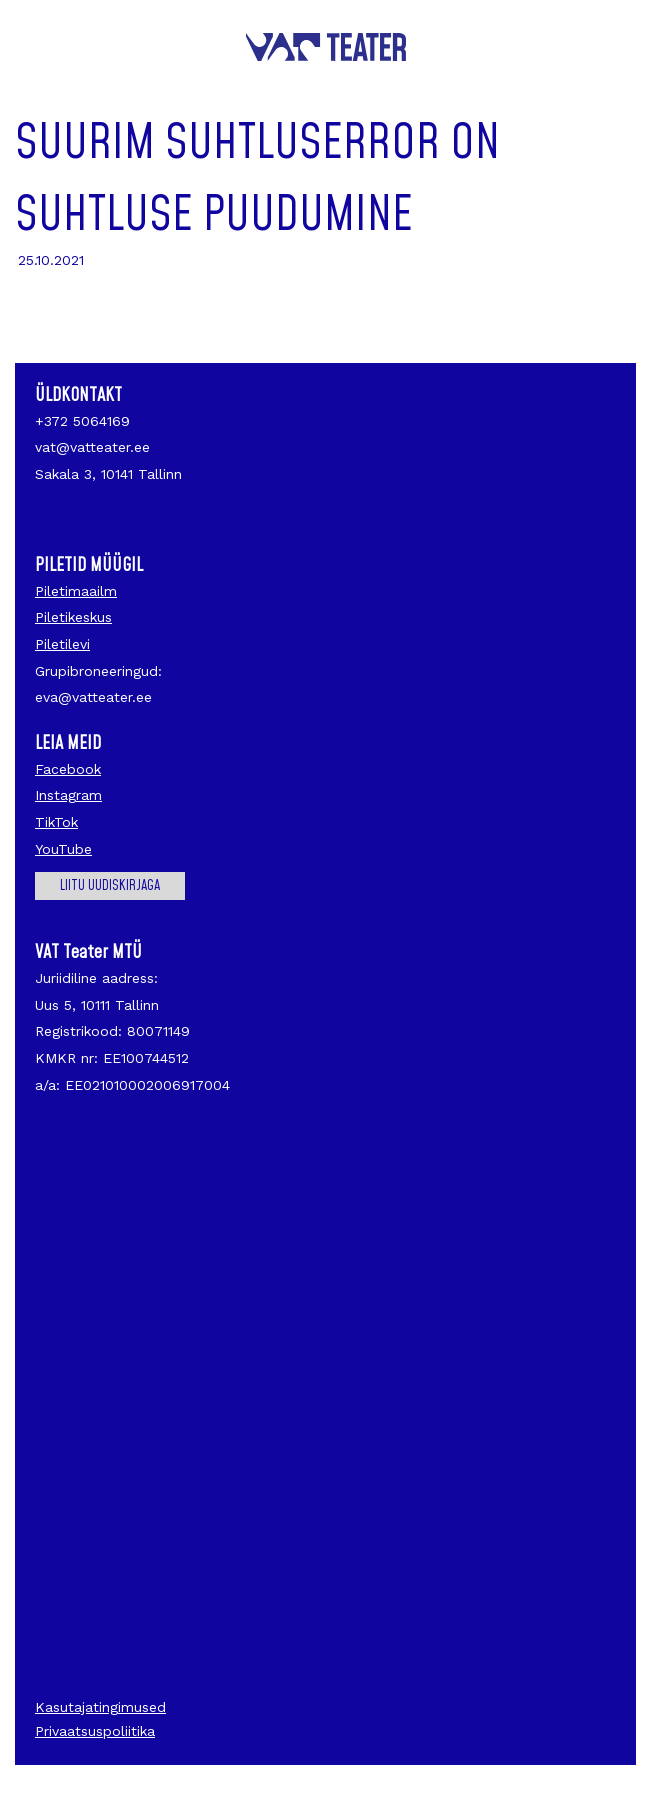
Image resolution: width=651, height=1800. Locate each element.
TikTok (56, 822)
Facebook (68, 769)
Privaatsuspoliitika (95, 1731)
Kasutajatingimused (100, 1707)
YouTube (63, 849)
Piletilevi (62, 644)
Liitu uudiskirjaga (110, 886)
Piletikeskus (73, 617)
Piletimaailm (76, 591)
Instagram (68, 795)
